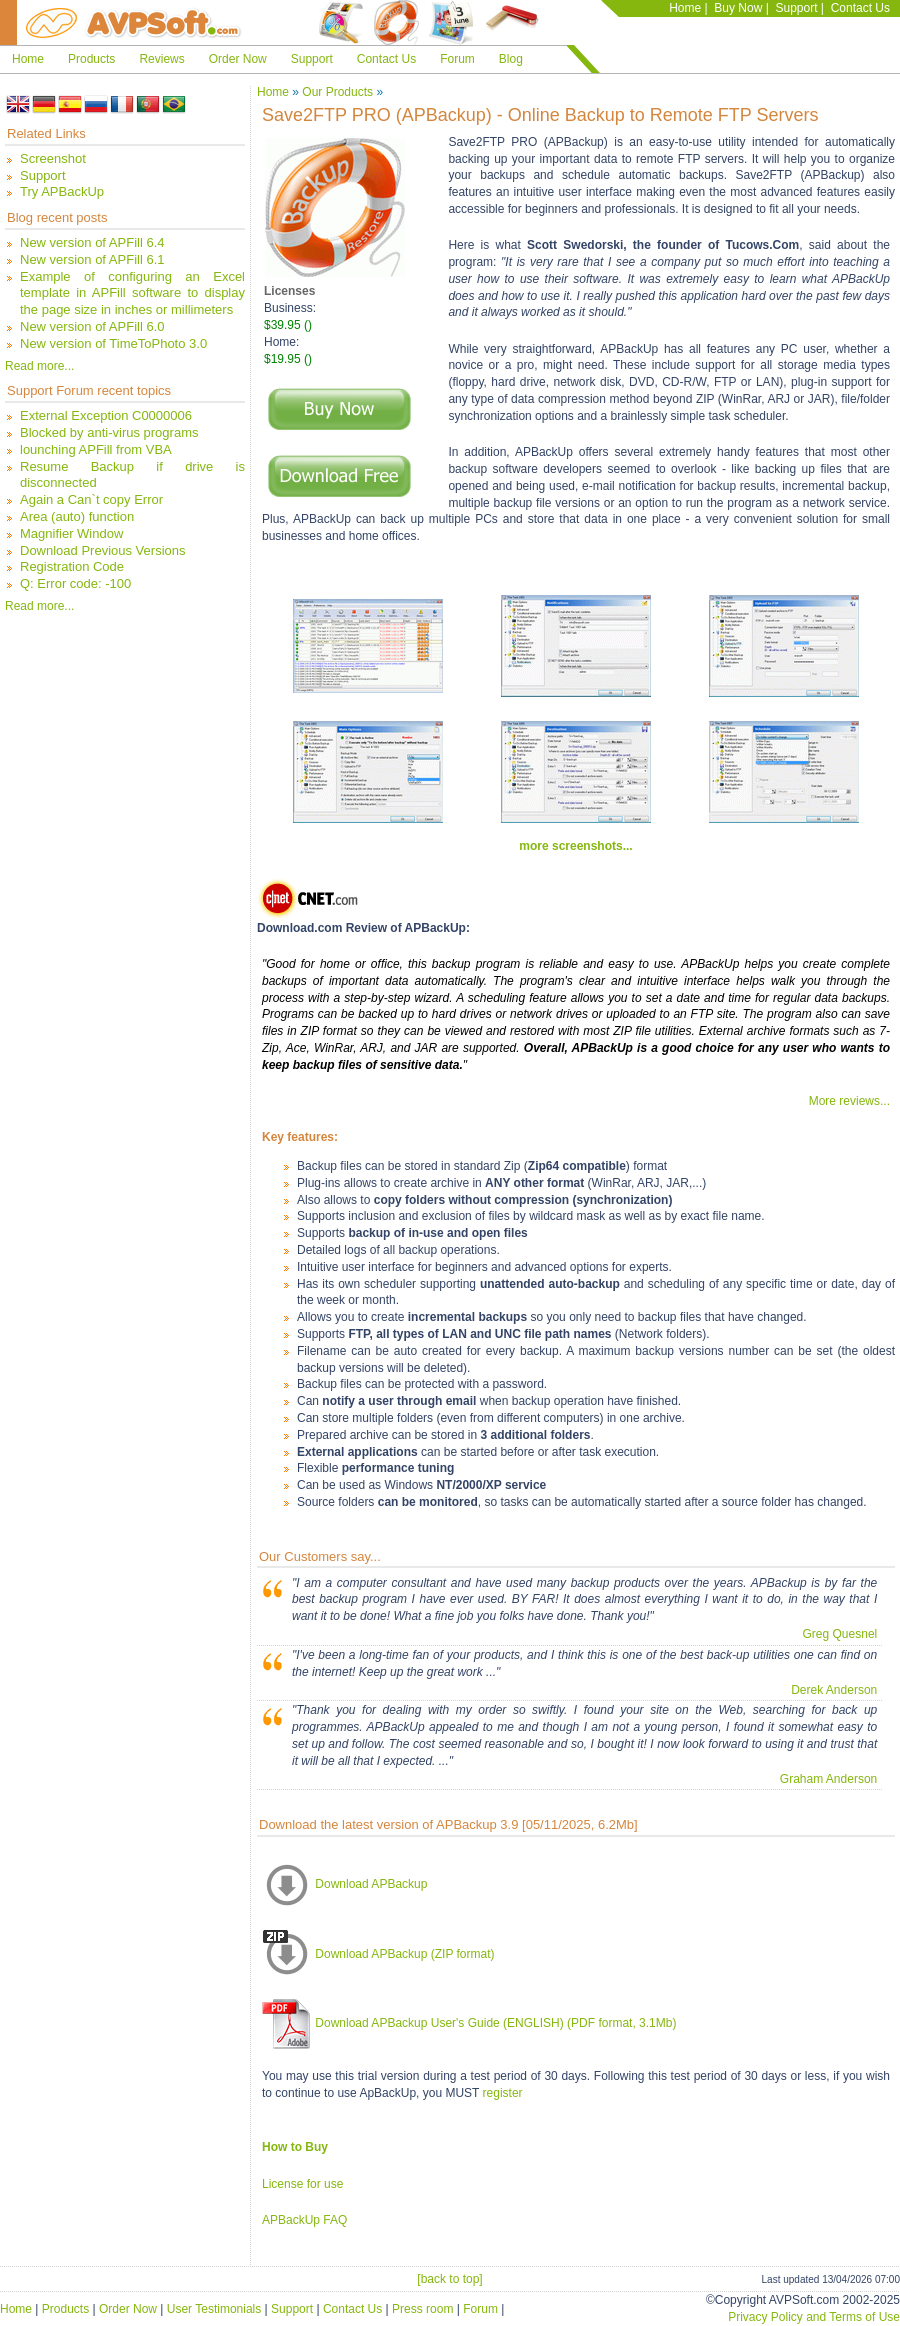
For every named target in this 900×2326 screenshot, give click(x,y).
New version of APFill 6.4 (92, 242)
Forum (457, 59)
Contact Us (860, 8)
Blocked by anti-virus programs (109, 432)
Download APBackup (344, 1884)
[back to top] (449, 2279)
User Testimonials (214, 2309)
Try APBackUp (62, 191)
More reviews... (849, 1101)
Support (796, 8)
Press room (422, 2309)
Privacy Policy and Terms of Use (814, 2317)
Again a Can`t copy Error (91, 499)
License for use (302, 2184)
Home (685, 8)
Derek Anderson (834, 1690)
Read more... (39, 366)
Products (91, 59)
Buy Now (738, 8)
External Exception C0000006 (106, 415)
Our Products (337, 92)
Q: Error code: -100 (75, 583)
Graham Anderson (828, 1779)
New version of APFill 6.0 (92, 326)
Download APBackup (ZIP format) (378, 1954)
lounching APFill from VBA (96, 449)
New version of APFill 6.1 (92, 259)
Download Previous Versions (102, 550)
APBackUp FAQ (304, 2220)
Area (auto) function (77, 516)
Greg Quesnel (840, 1634)
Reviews (161, 59)
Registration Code (72, 566)
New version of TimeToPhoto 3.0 (113, 343)
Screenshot (53, 158)
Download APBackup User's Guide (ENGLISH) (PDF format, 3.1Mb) (469, 2023)
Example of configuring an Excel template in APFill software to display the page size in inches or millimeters (132, 293)
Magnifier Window (71, 533)
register (503, 2093)
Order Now (238, 59)
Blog (511, 59)
